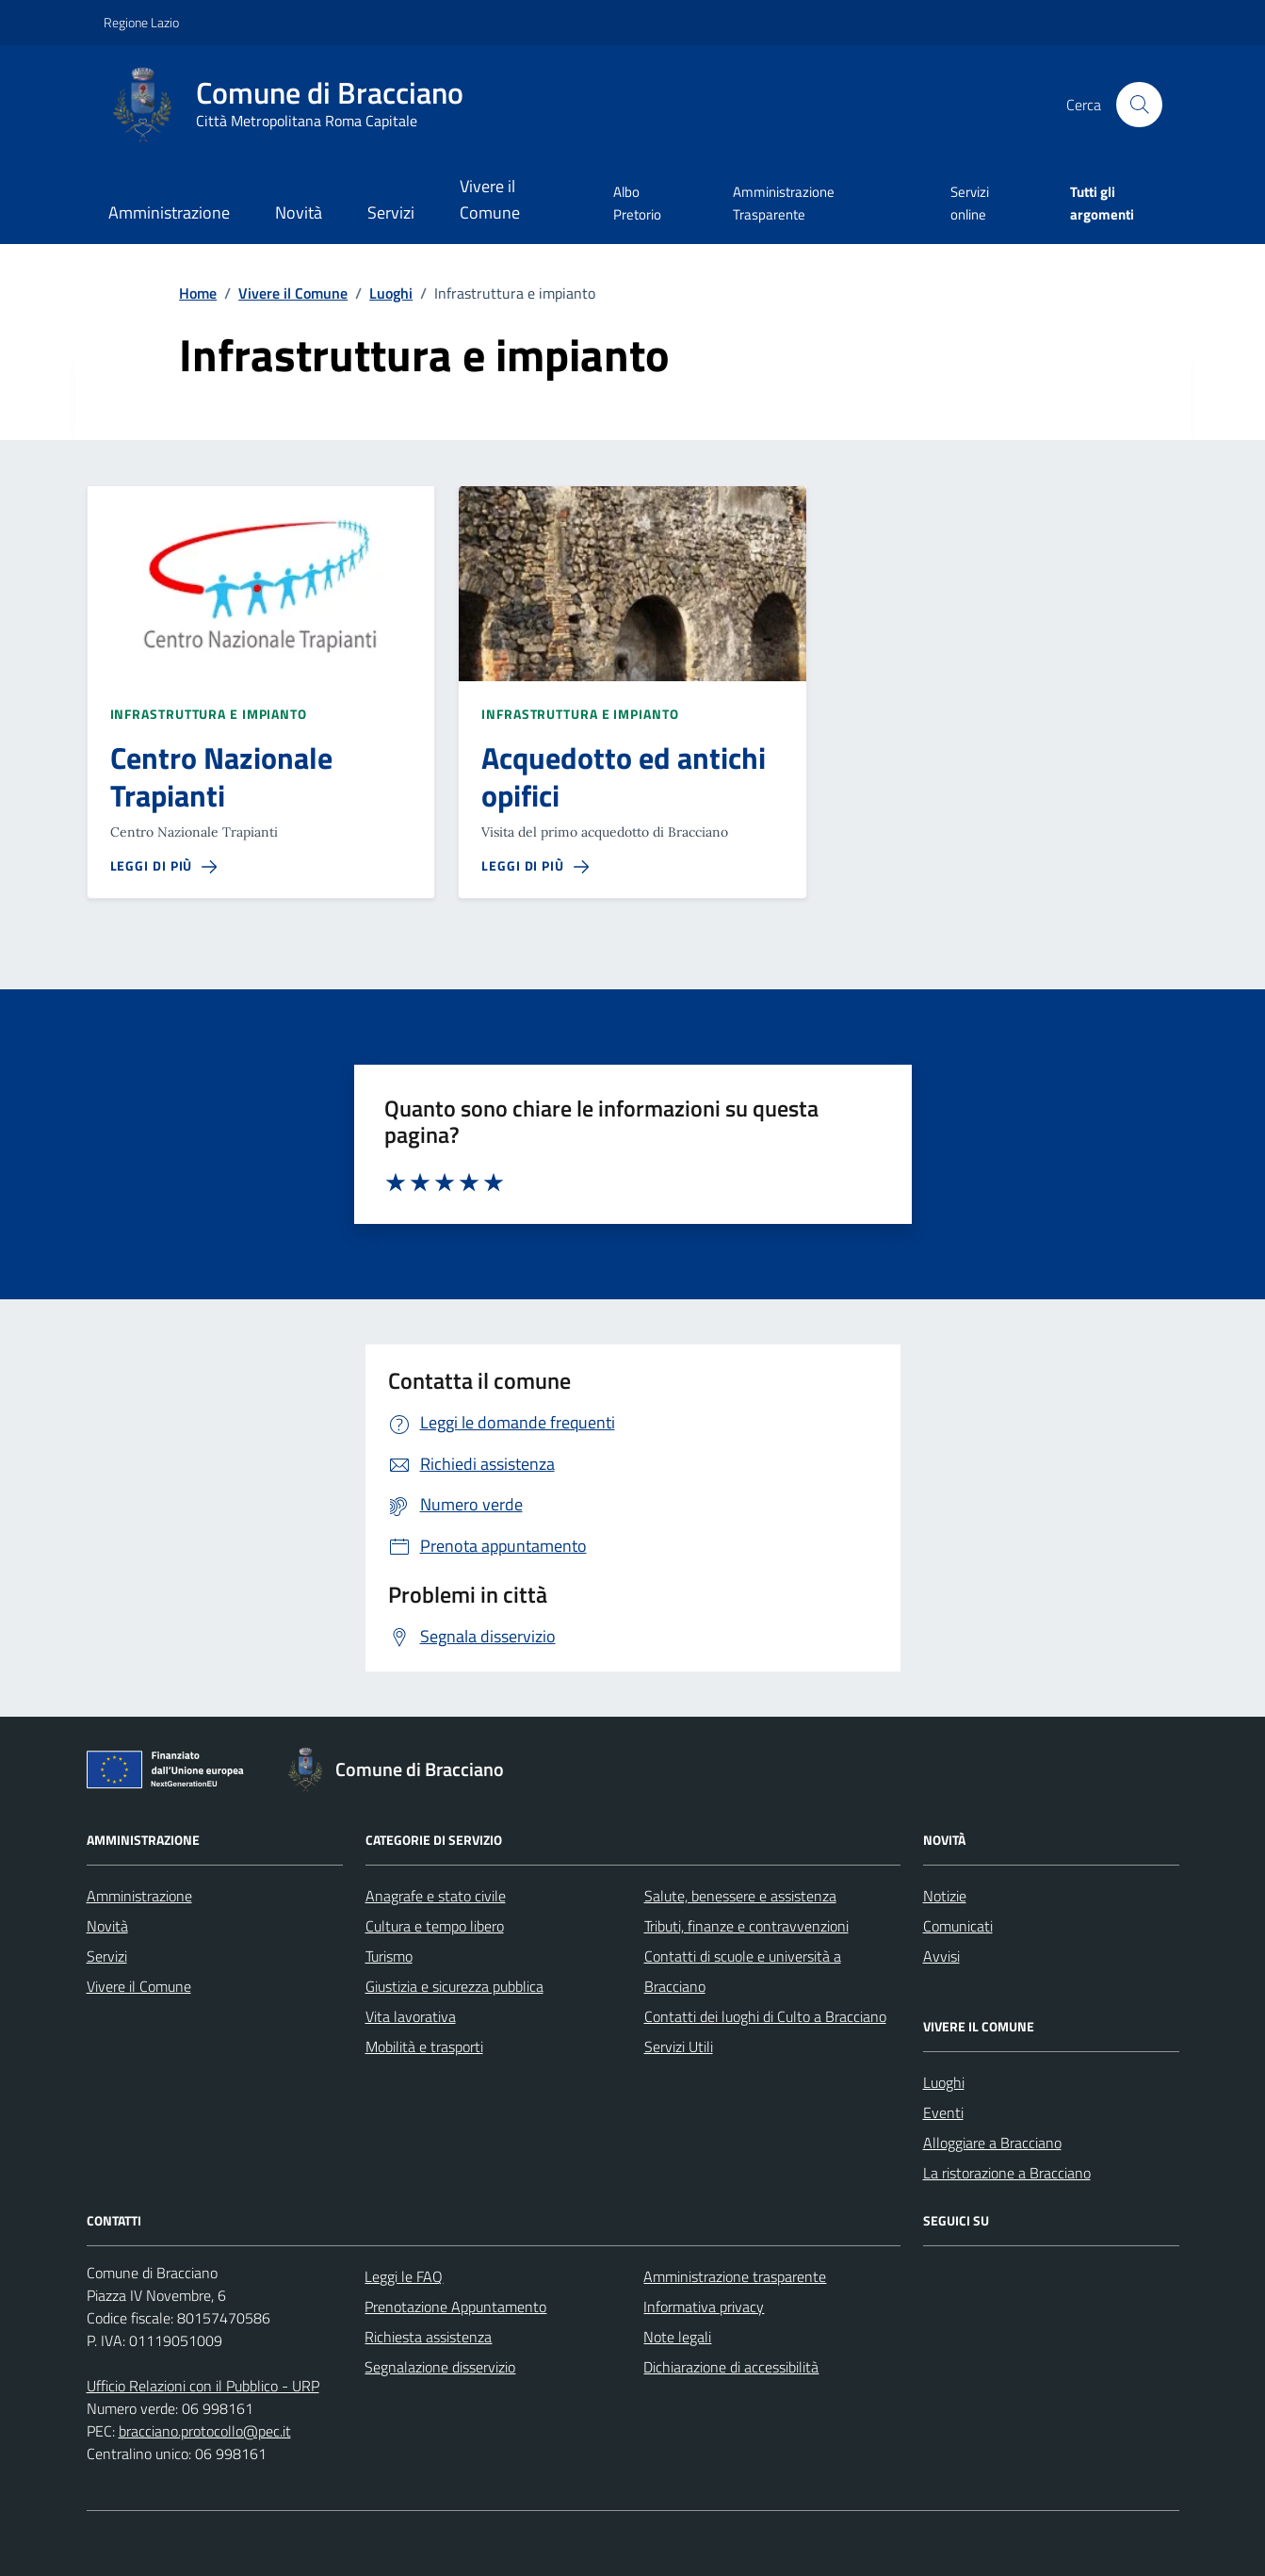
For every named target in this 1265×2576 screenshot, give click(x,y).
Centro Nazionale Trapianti (221, 777)
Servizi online (969, 203)
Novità (298, 212)
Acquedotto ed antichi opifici (623, 777)
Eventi (943, 2112)
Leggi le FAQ (404, 2276)
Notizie (944, 1895)
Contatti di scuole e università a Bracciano (742, 1971)
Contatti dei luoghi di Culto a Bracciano (765, 2016)
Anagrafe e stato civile (435, 1895)
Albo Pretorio (637, 203)
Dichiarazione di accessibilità (731, 2367)
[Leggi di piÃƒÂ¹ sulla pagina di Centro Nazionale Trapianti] (164, 865)
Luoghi (944, 2082)
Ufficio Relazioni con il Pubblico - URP (203, 2385)
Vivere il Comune (490, 199)
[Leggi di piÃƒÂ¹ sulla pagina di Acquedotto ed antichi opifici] (535, 865)
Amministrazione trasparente (734, 2276)
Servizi (390, 212)
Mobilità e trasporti (424, 2046)
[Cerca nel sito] (1138, 104)
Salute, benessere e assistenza (740, 1895)
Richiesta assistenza (428, 2336)
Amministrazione (169, 212)
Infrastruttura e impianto (209, 714)
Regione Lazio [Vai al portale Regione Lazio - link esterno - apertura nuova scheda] (141, 22)
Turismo (389, 1956)
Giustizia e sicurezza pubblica (454, 1986)
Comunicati (958, 1926)
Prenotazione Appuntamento (455, 2306)
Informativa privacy (703, 2306)
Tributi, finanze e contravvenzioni (746, 1926)
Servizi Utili (678, 2046)
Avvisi (941, 1956)
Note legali (677, 2336)
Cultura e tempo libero (434, 1926)
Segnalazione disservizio (440, 2367)
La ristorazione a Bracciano (1007, 2172)
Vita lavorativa (410, 2016)
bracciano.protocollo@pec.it (205, 2431)
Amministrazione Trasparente (784, 203)
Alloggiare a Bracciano (992, 2142)
